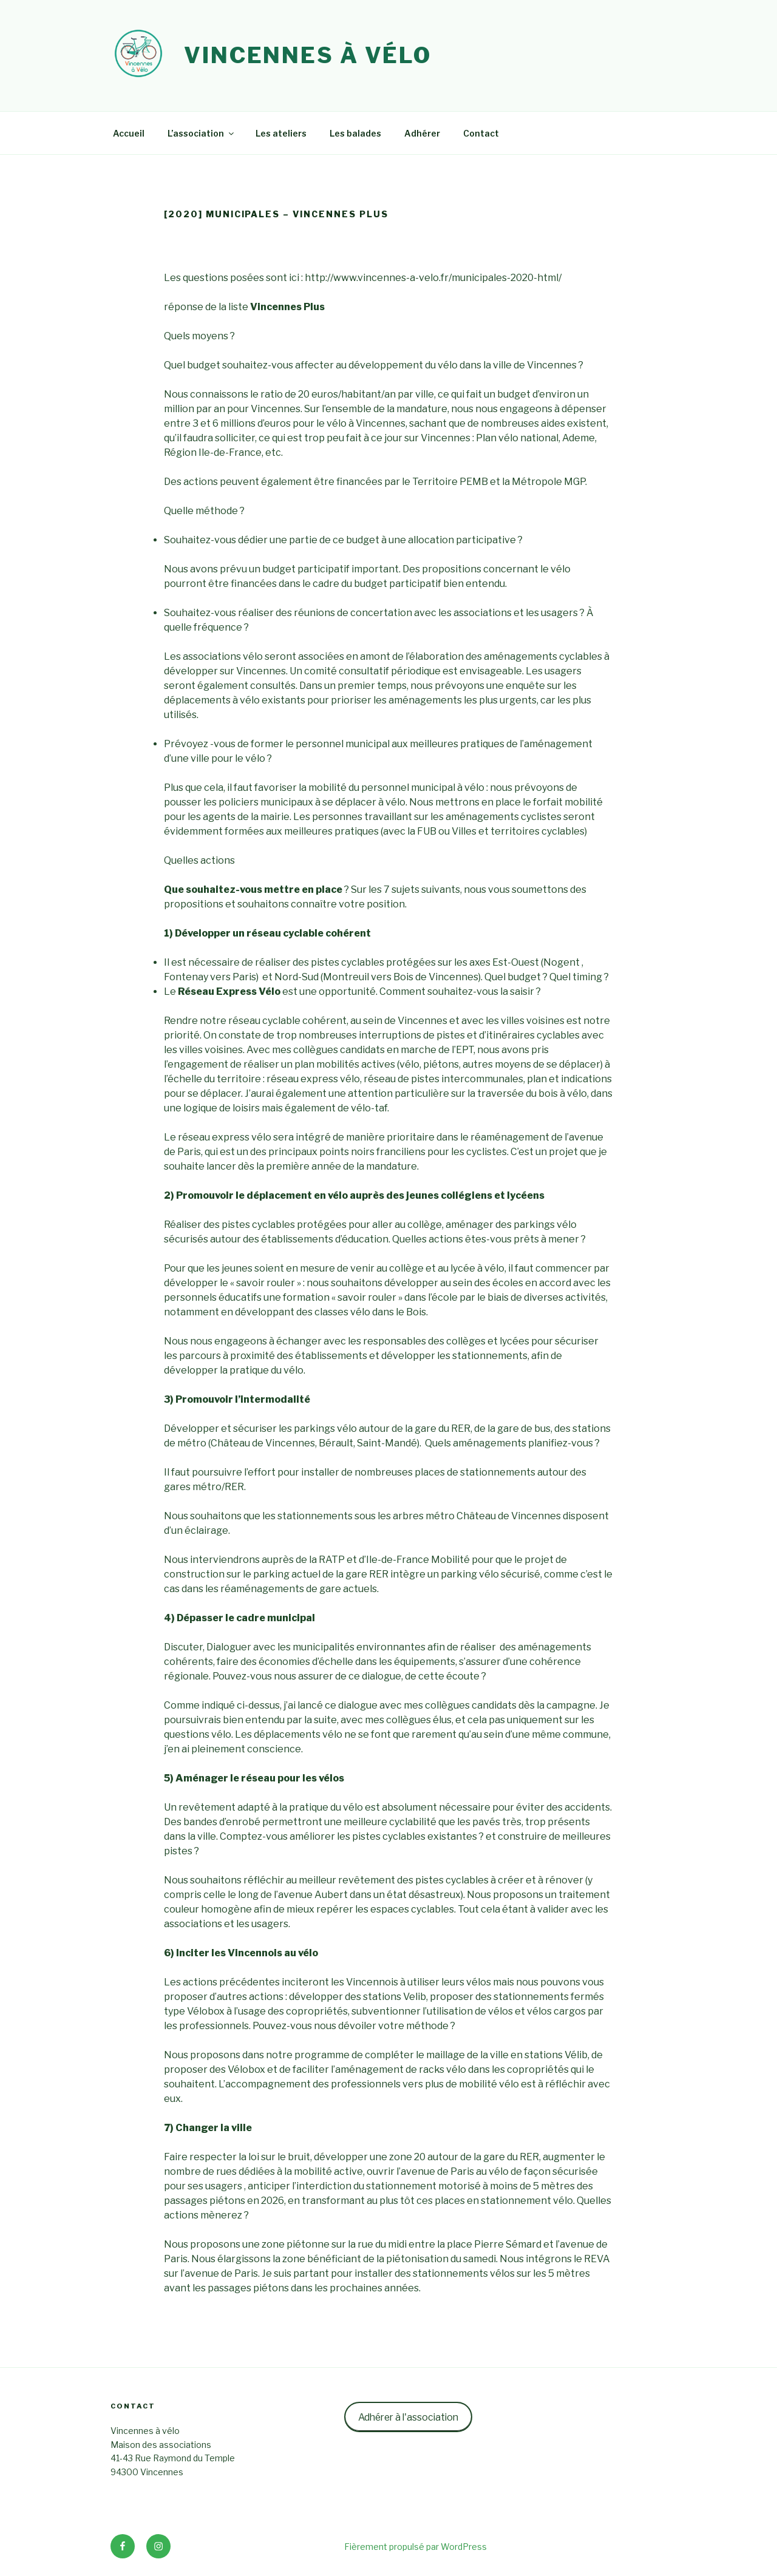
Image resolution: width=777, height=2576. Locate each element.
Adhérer (422, 133)
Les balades (355, 133)
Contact (481, 133)
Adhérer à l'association (408, 2417)
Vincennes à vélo (308, 55)
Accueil (128, 133)
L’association (202, 133)
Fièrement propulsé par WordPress (415, 2546)
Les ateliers (281, 133)
